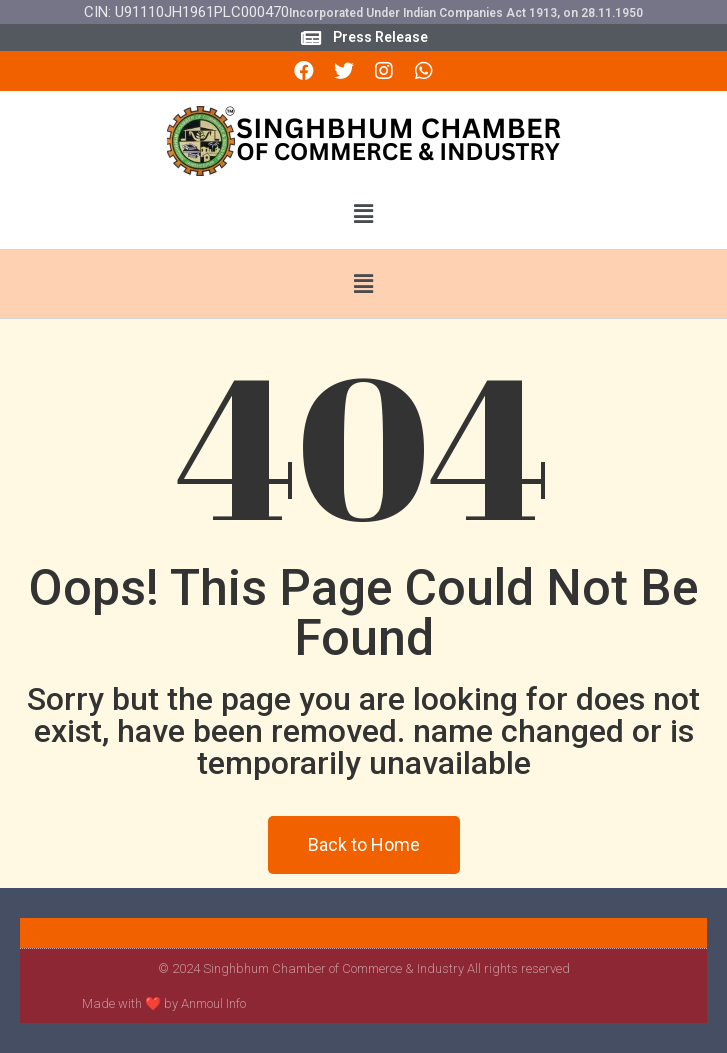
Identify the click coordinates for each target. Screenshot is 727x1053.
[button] (363, 215)
